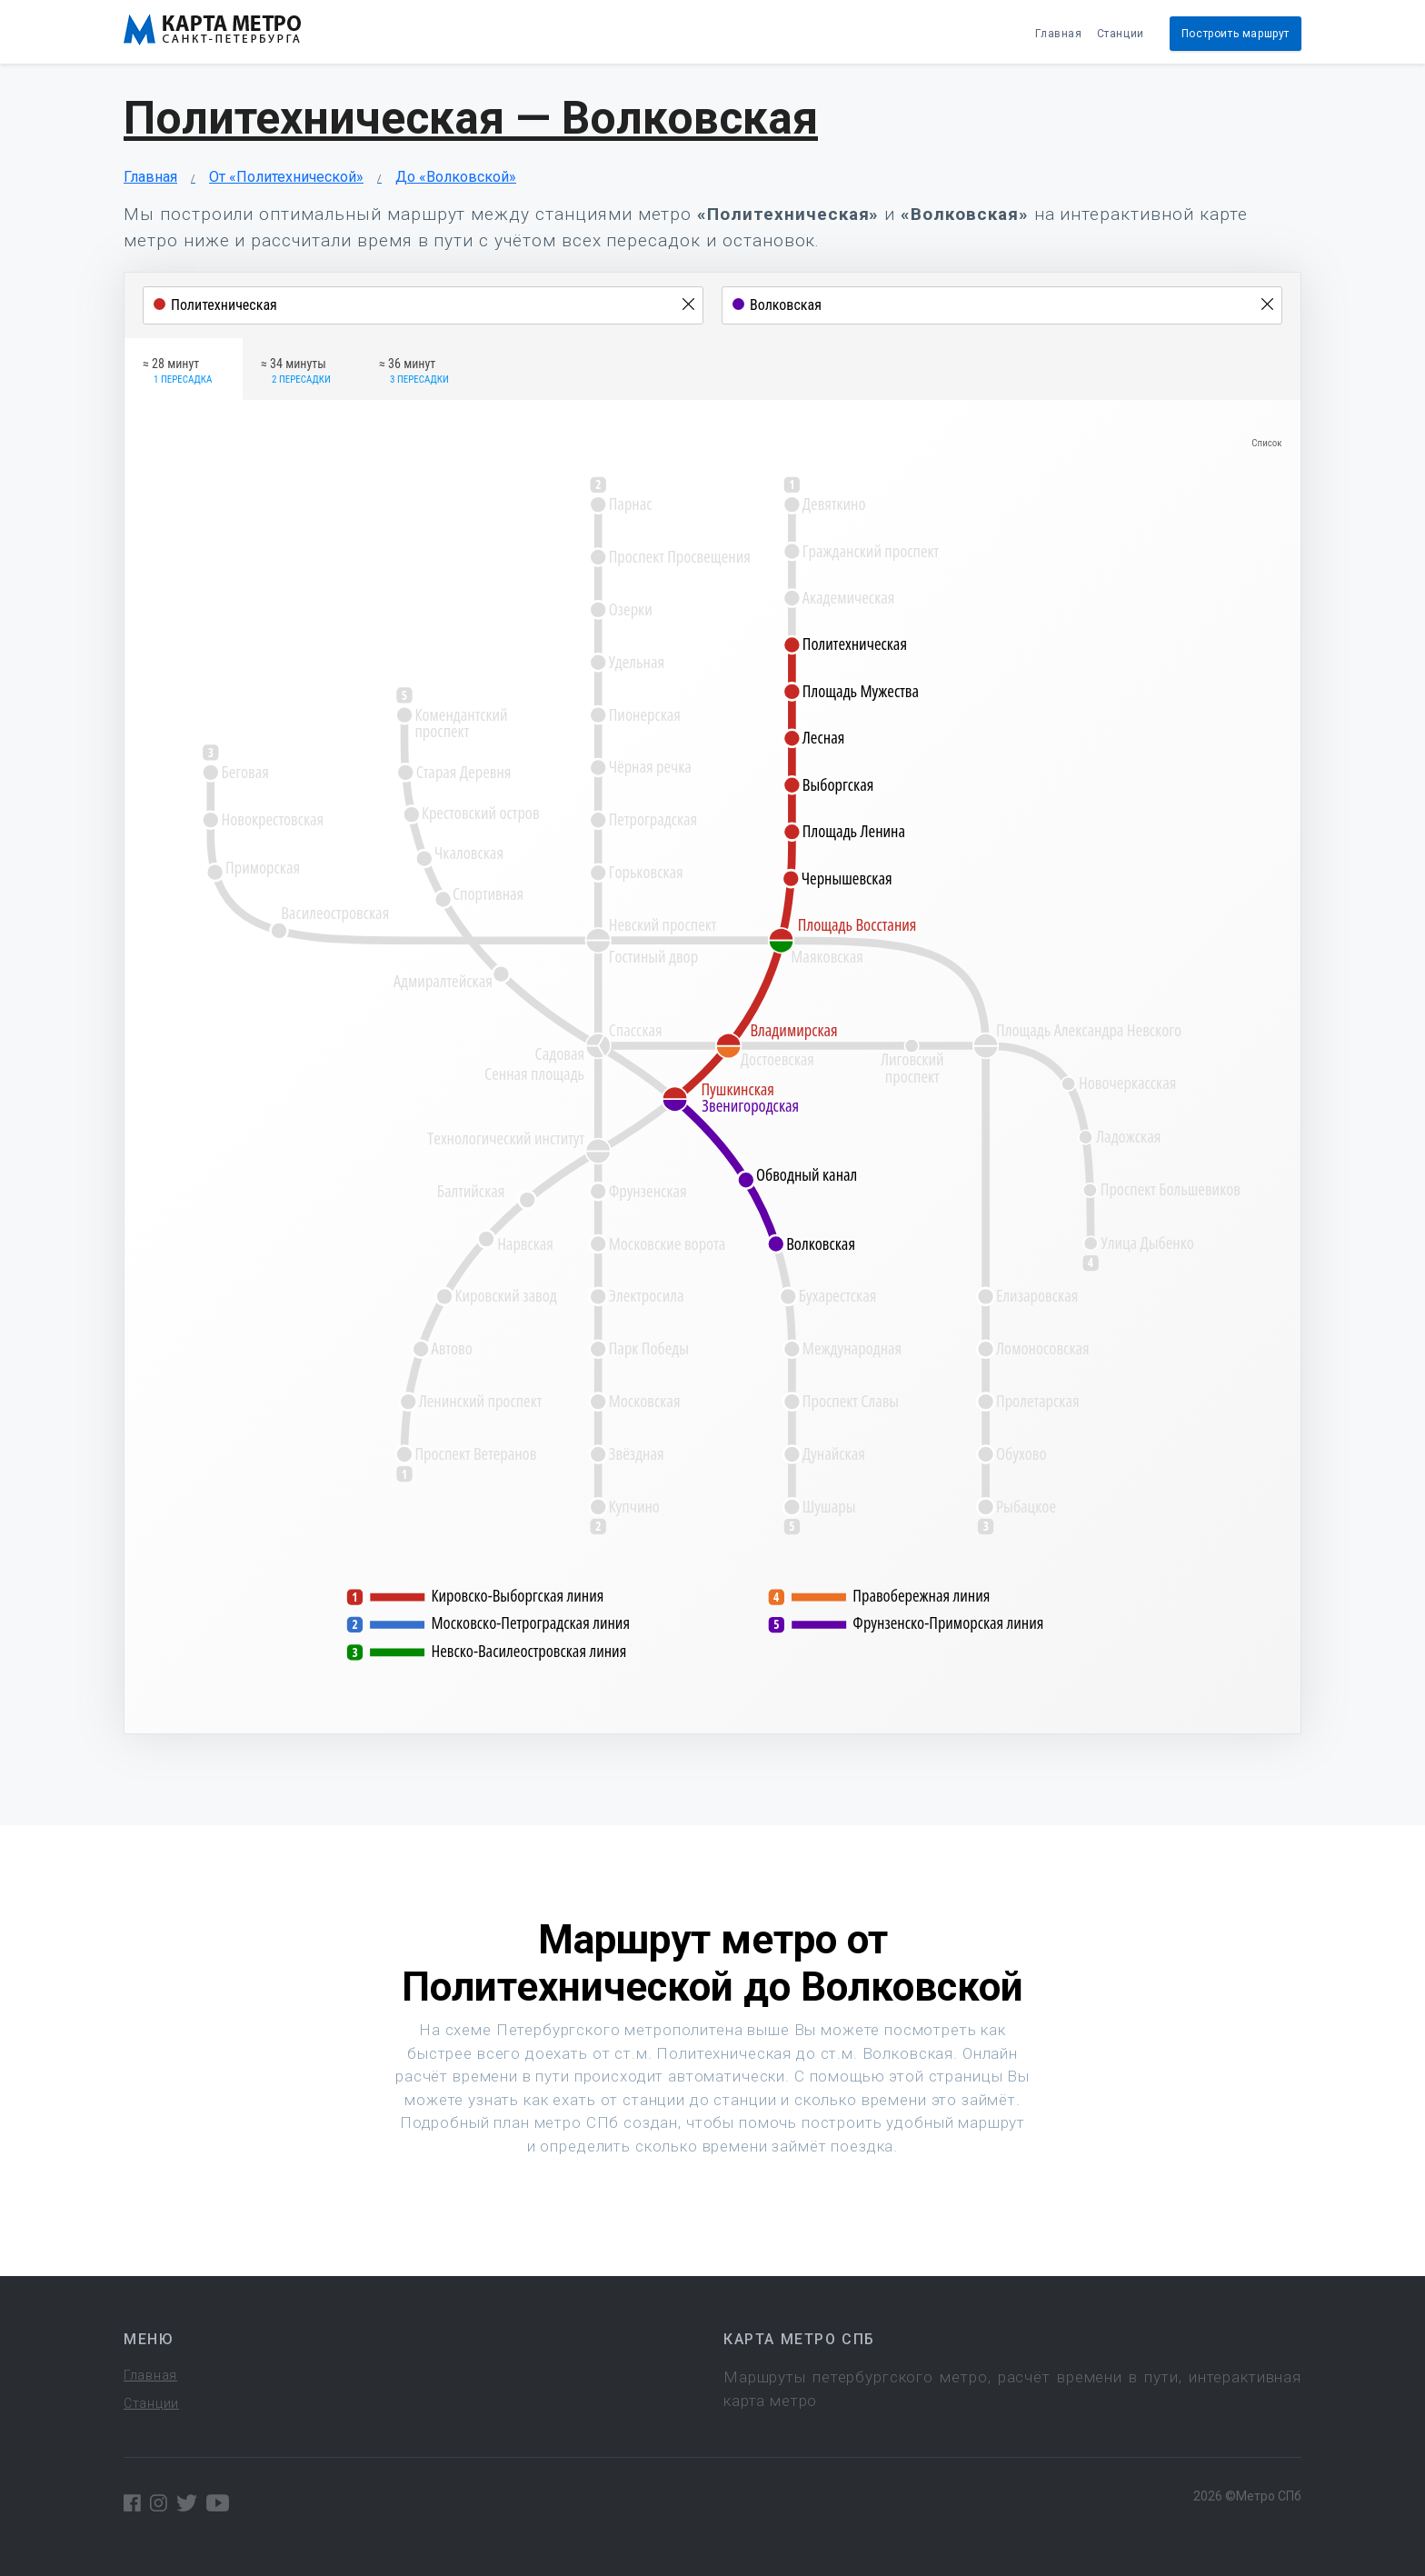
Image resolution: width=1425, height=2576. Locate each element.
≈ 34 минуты (296, 371)
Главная (1058, 33)
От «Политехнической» (286, 176)
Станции (1120, 33)
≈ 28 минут (177, 371)
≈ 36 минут (414, 371)
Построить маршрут (1235, 33)
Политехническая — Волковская (471, 118)
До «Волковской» (455, 176)
